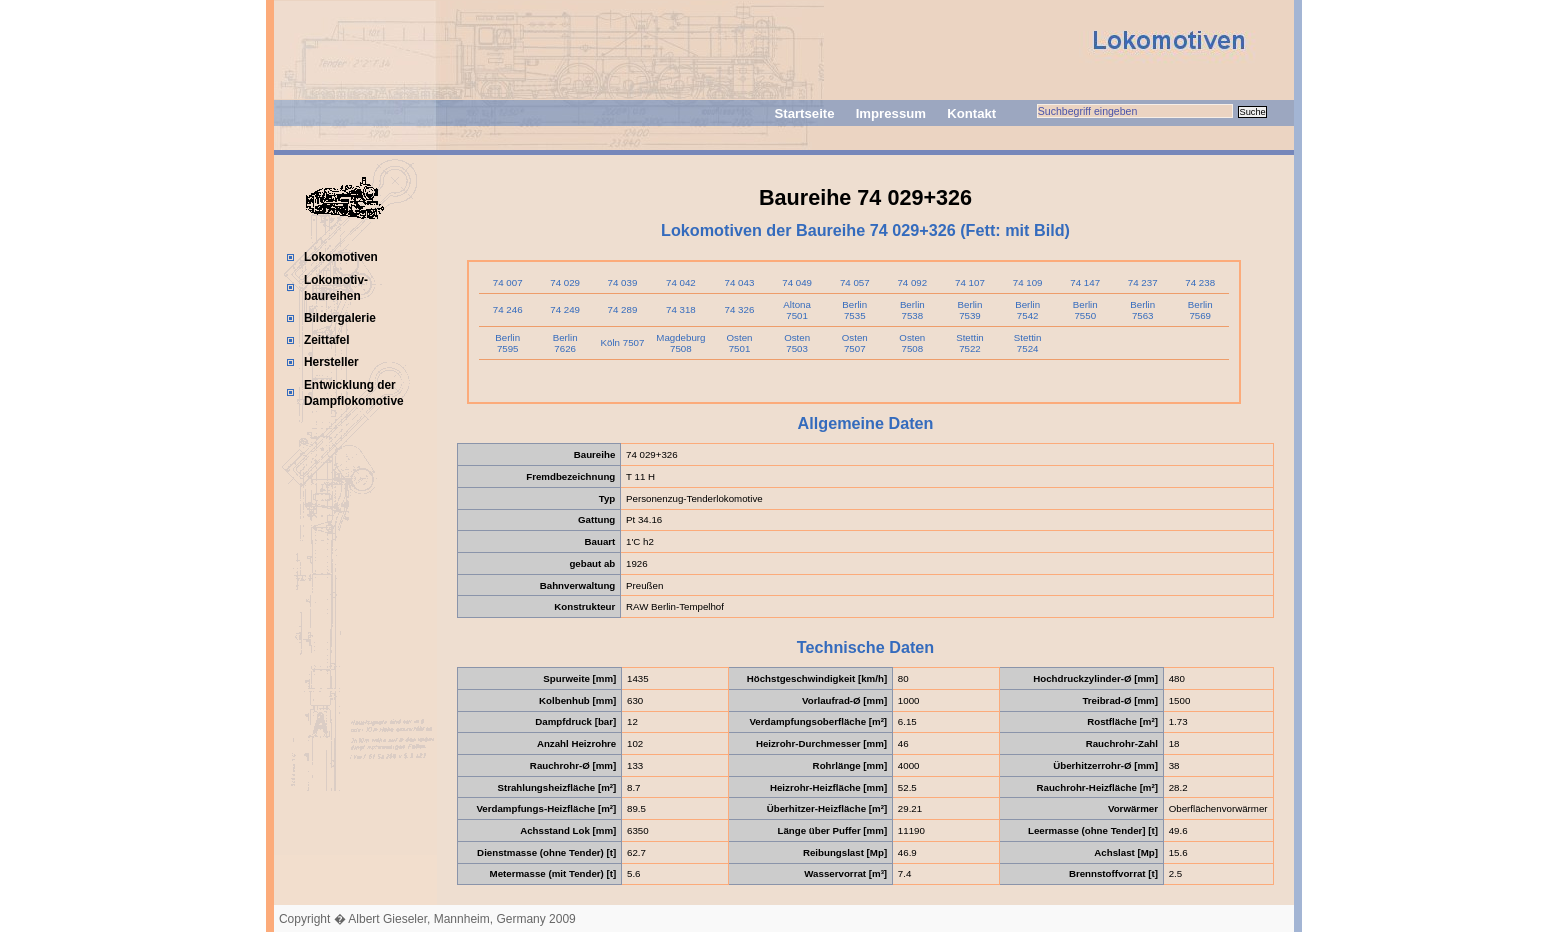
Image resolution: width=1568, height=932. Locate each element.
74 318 (681, 309)
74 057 (855, 282)
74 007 (508, 282)
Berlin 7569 (1200, 310)
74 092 (912, 282)
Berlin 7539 (970, 310)
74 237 (1143, 282)
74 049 (797, 282)
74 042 (681, 282)
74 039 (623, 282)
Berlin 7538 (912, 310)
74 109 (1028, 282)
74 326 (740, 309)
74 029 (565, 282)
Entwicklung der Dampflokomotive (354, 393)
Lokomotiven (341, 257)
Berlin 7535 (854, 310)
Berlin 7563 (1142, 310)
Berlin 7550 (1085, 310)
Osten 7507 (855, 343)
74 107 (970, 282)
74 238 (1200, 282)
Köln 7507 (623, 342)
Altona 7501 (797, 310)
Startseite (804, 113)
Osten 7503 (797, 343)
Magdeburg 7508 (680, 343)
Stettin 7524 (1028, 343)
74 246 (508, 309)
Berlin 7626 (565, 343)
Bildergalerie (340, 318)
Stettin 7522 (970, 343)
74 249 (565, 309)
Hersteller (331, 362)
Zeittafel (327, 340)
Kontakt (971, 113)
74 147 (1085, 282)
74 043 (740, 282)
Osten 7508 (912, 343)
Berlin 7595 (507, 343)
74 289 (623, 309)
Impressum (891, 113)
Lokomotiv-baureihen (336, 288)
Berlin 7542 (1027, 310)
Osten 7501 (740, 343)
